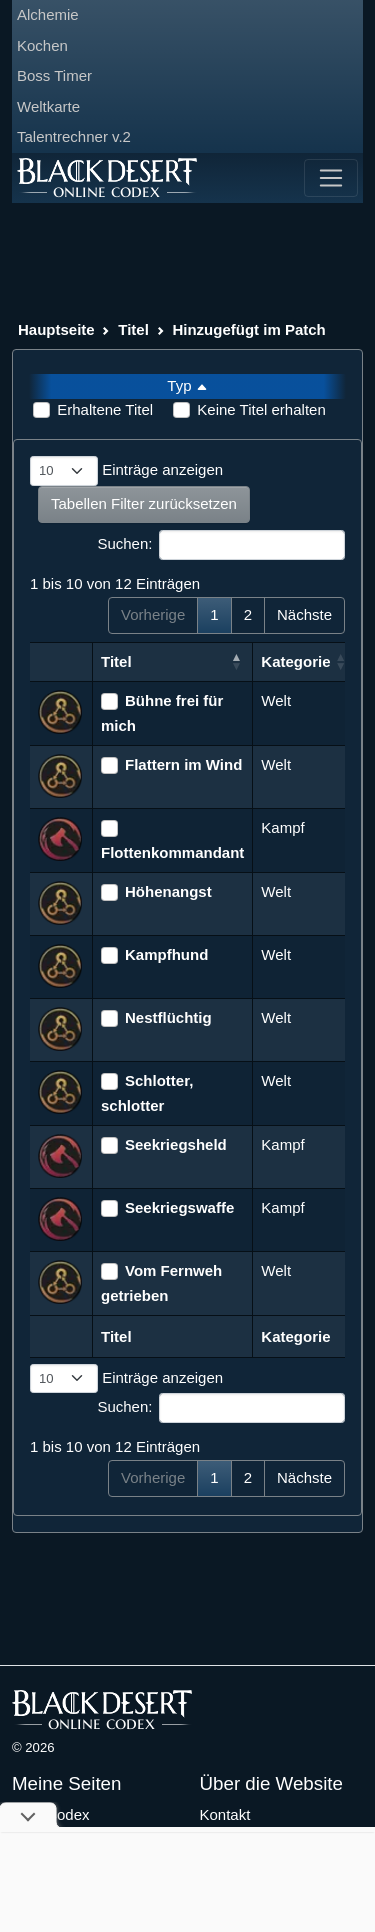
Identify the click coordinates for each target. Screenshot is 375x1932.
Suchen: (221, 545)
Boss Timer (54, 75)
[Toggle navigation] (331, 178)
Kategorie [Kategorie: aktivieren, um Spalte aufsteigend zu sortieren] (295, 661)
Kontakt (225, 1814)
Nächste (304, 614)
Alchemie (48, 14)
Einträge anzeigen (126, 471)
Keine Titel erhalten (261, 409)
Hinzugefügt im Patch (248, 329)
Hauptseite (56, 329)
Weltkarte (48, 106)
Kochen (42, 45)
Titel (133, 329)
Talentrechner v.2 (74, 136)
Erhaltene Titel (105, 409)
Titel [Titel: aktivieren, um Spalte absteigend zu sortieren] (116, 661)
